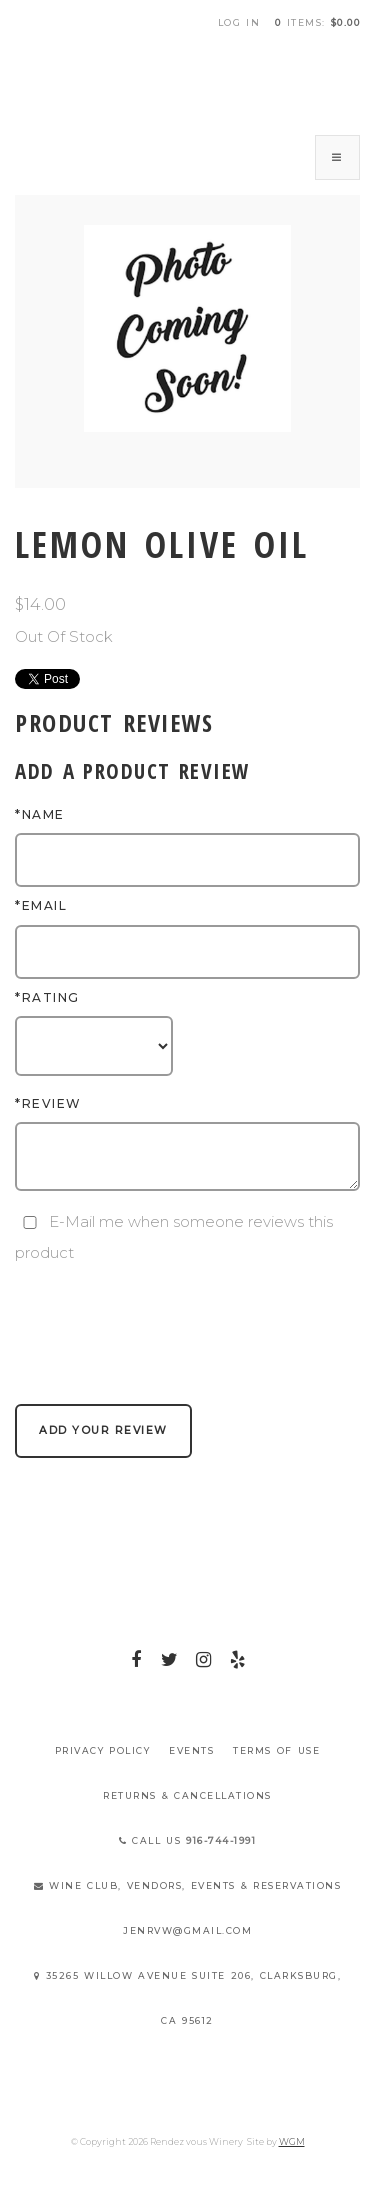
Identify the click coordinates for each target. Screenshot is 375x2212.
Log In (239, 22)
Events (191, 1750)
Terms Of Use (276, 1750)
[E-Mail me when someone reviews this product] (30, 1222)
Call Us (188, 1840)
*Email (41, 905)
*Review (48, 1103)
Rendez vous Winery (188, 82)
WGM (292, 2141)
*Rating (47, 997)
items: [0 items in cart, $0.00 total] (317, 22)
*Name (40, 814)
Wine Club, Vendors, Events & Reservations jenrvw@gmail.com (188, 1908)
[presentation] (167, 1308)
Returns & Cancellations (187, 1795)
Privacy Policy (103, 1750)
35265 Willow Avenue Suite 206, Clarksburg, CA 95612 (187, 1998)
